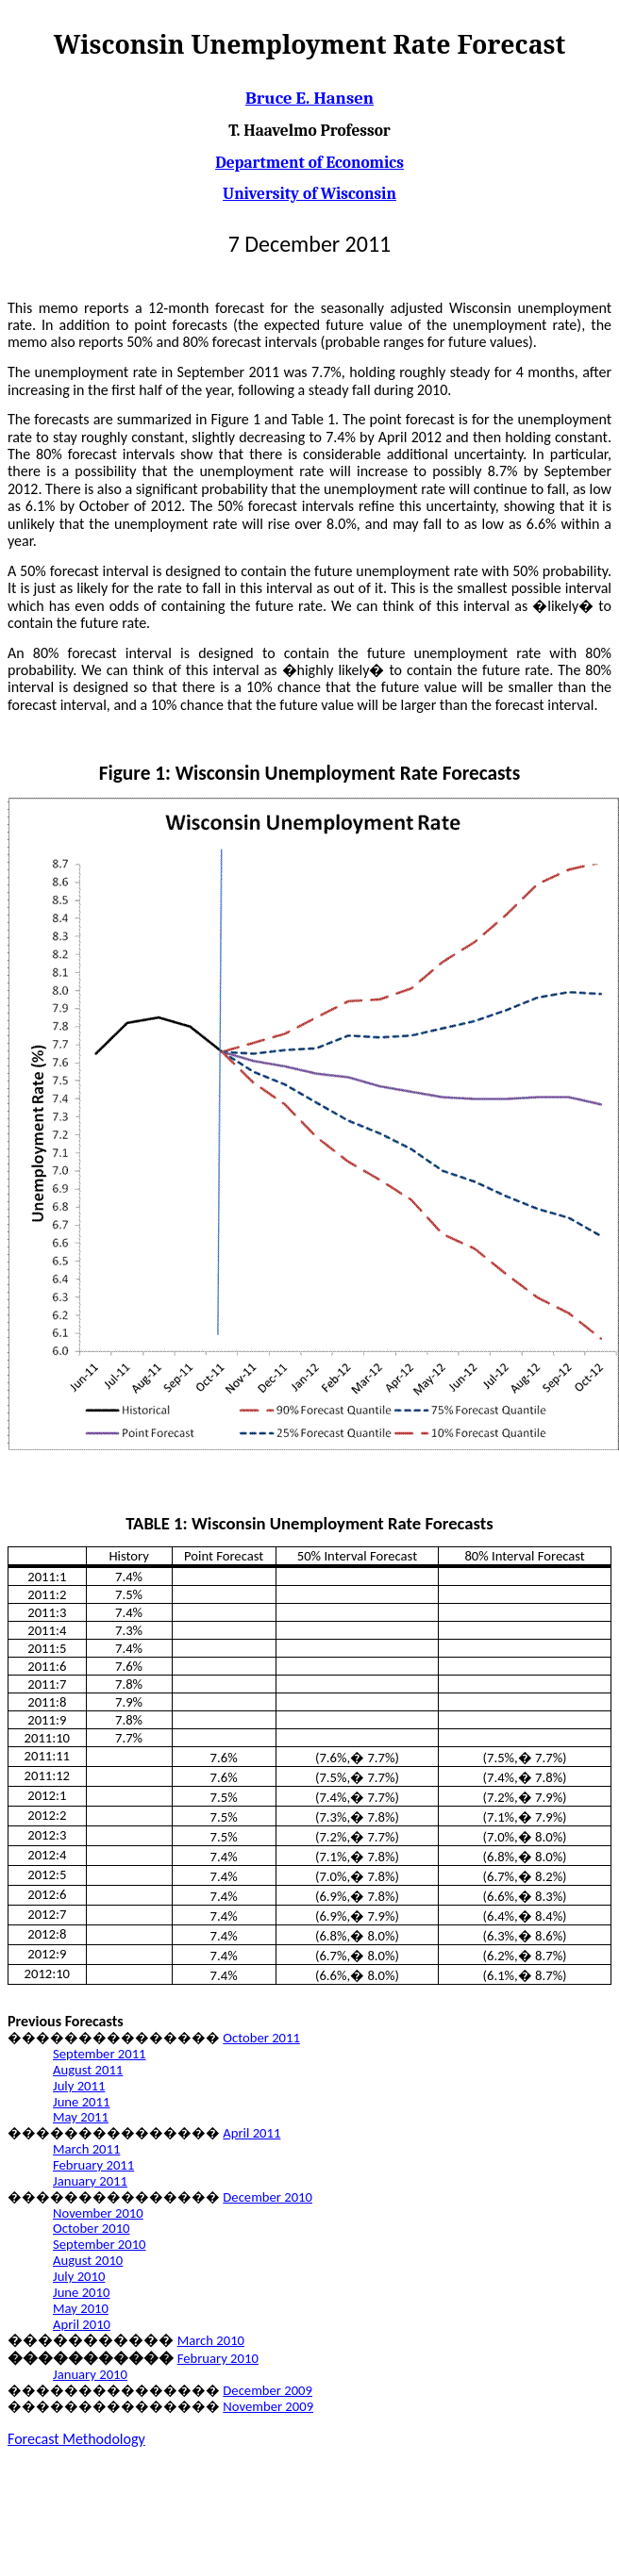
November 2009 (268, 2406)
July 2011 (79, 2085)
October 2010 (91, 2228)
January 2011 (90, 2180)
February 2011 (93, 2164)
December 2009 (267, 2390)
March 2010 (210, 2340)
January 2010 (90, 2374)
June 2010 (81, 2292)
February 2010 (218, 2358)
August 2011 (88, 2069)
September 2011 (99, 2053)
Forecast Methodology (76, 2439)
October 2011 (261, 2037)
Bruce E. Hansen (309, 98)
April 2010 (81, 2324)
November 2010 (98, 2212)
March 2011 (86, 2148)
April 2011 (251, 2132)
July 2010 (79, 2276)
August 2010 (88, 2260)
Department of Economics (309, 162)
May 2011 (81, 2116)
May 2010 (81, 2308)
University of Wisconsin (309, 193)
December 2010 (267, 2196)
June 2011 (81, 2101)
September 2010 (99, 2244)
